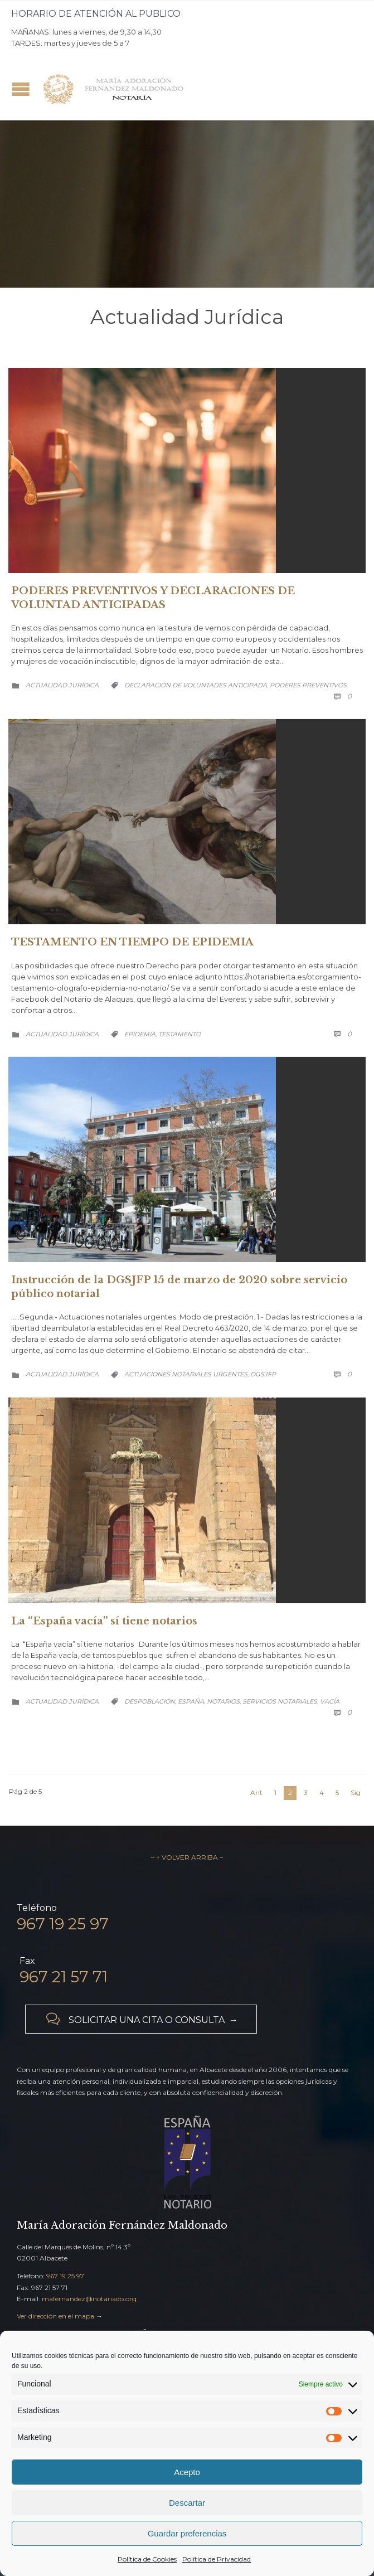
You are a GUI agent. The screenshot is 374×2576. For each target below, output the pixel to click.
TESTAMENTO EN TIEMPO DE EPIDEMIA (132, 942)
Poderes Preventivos (308, 685)
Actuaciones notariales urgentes (185, 1374)
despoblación (149, 1701)
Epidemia (140, 1034)
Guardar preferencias (187, 2533)
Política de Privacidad (216, 2559)
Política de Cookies (147, 2559)
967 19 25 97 (65, 2276)
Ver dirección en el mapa (55, 2316)
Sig (356, 1792)
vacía (329, 1701)
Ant (256, 1792)
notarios (223, 1701)
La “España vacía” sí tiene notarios (104, 1621)
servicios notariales (279, 1701)
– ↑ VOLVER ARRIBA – (187, 1857)
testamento (179, 1034)
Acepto (187, 2472)
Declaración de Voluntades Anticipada (195, 685)
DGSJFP (263, 1374)
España (191, 1701)
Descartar (187, 2502)
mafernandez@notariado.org (89, 2298)
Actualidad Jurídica (62, 685)
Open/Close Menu (21, 89)
